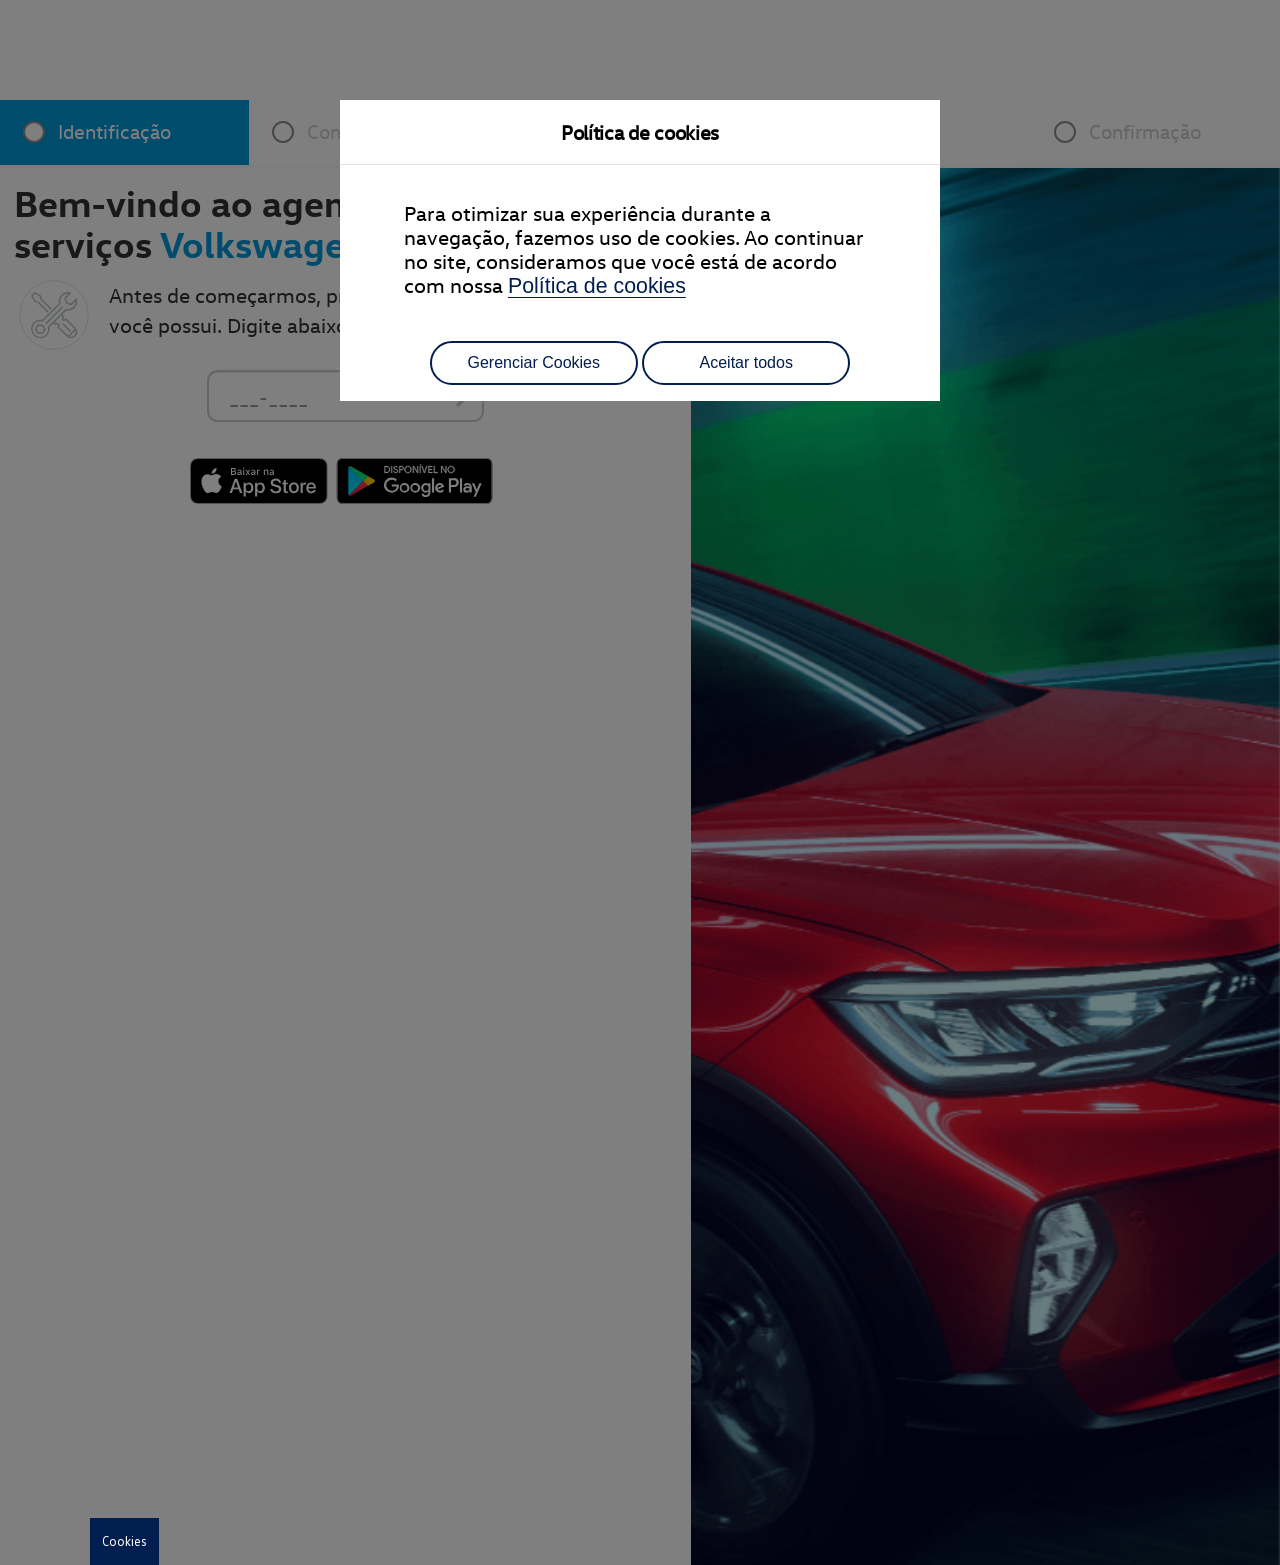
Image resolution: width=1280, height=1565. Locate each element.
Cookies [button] (124, 1541)
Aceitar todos (746, 362)
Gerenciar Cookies (534, 362)
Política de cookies (597, 286)
